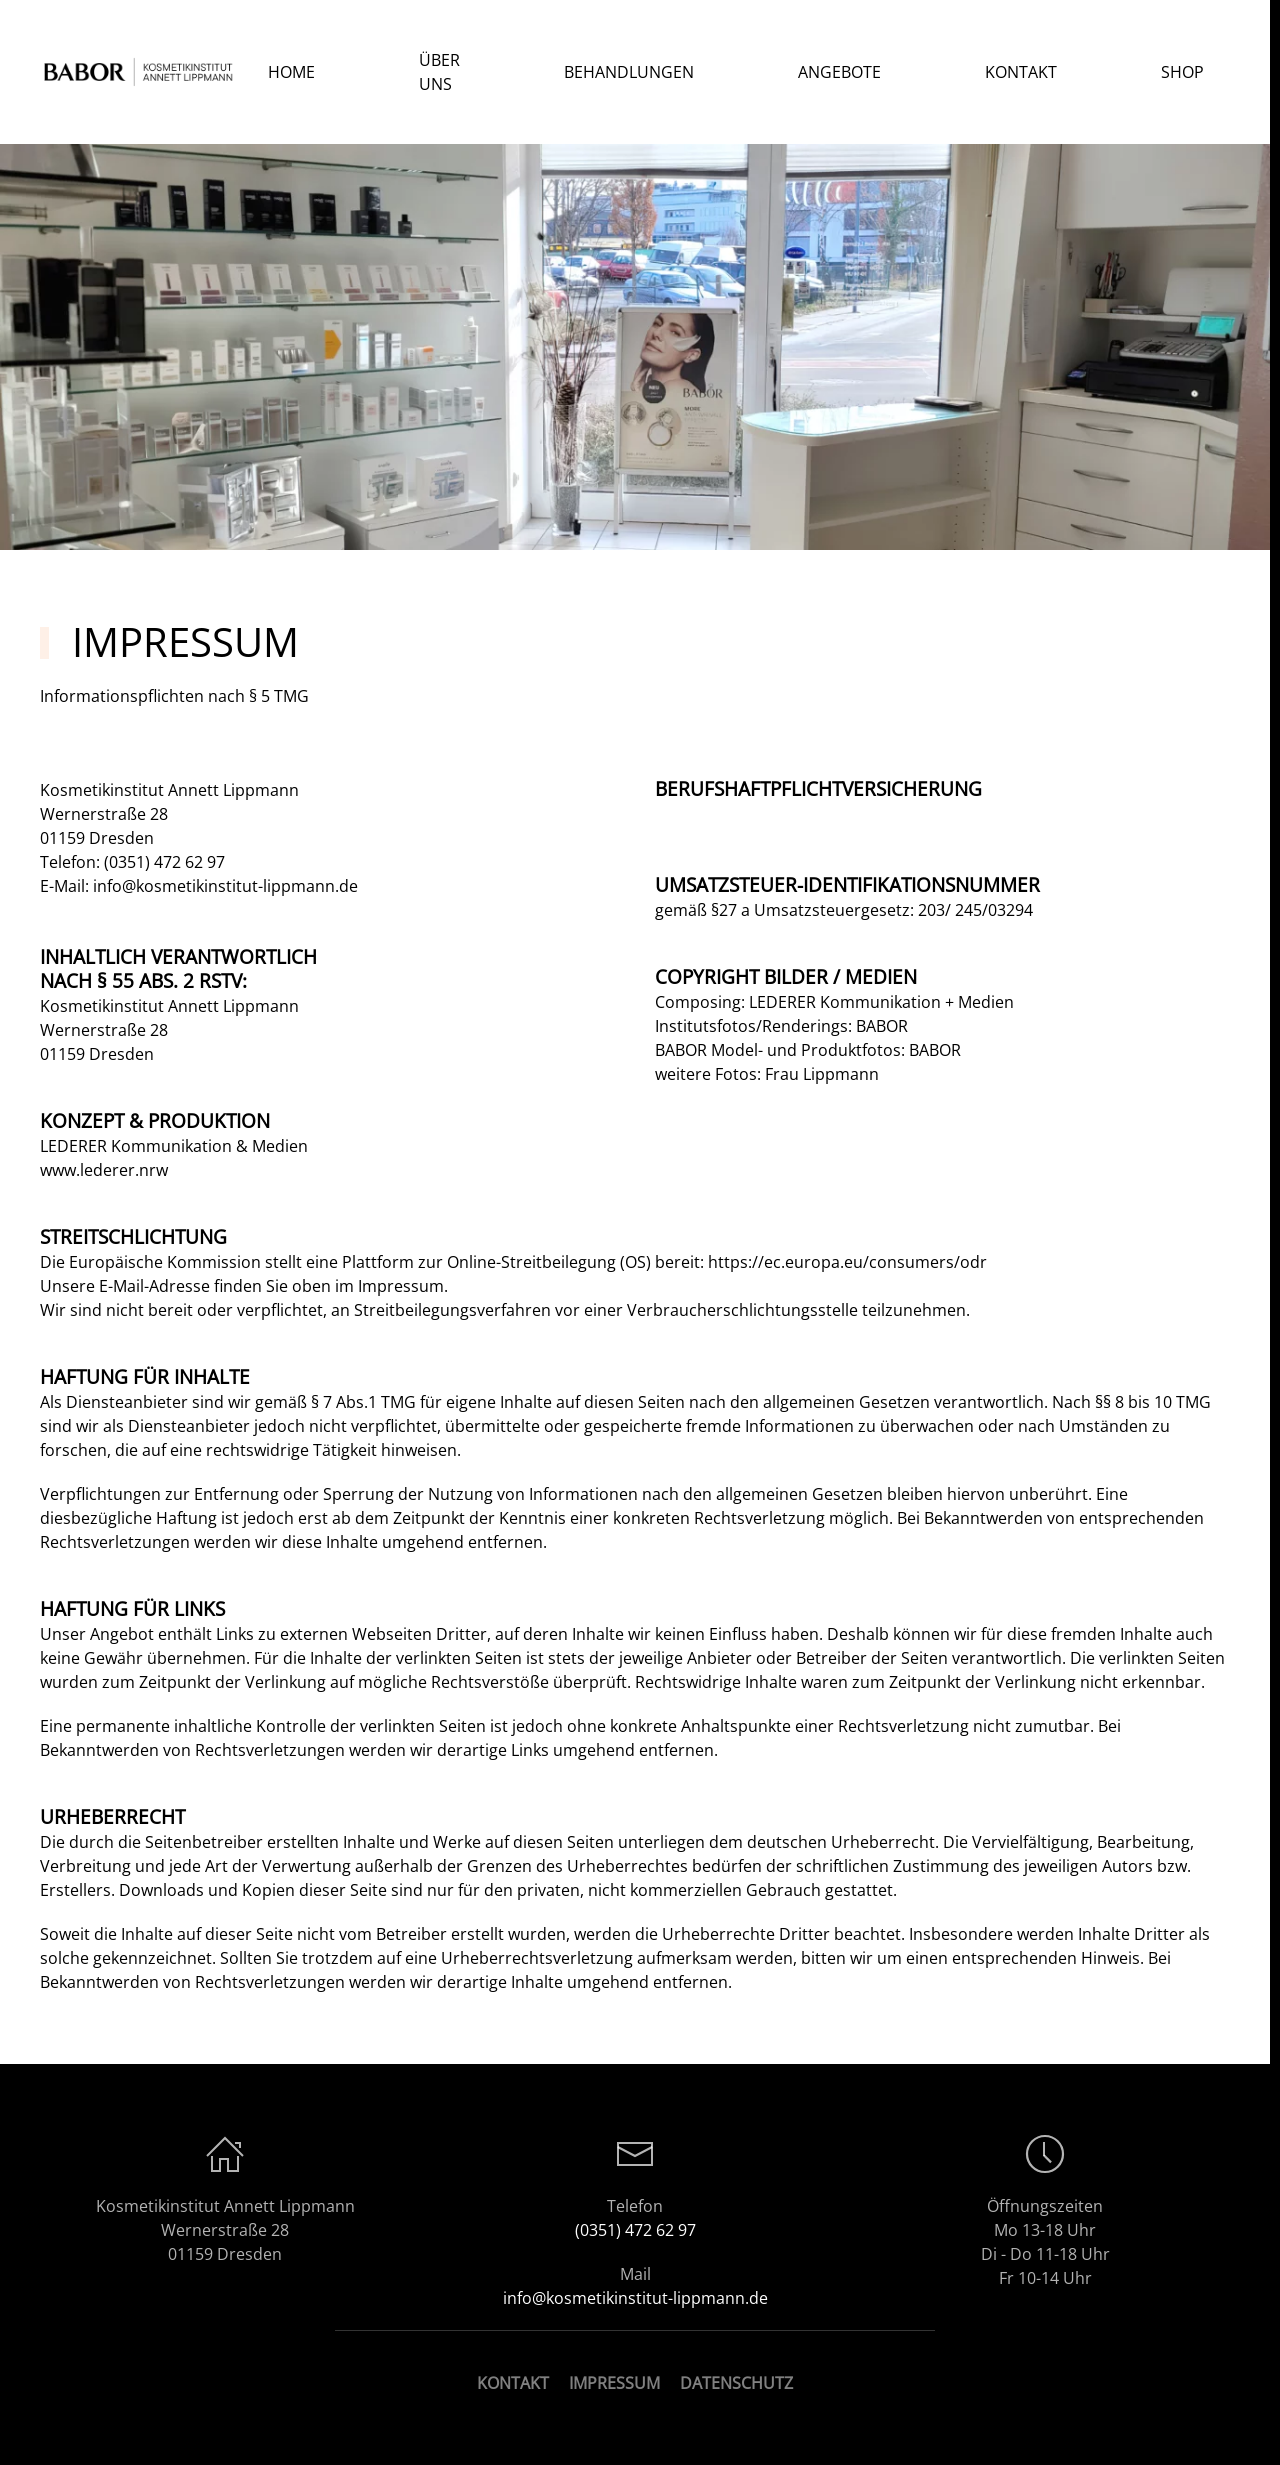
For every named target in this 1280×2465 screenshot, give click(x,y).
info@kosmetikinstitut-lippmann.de (225, 886)
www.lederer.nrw (104, 1170)
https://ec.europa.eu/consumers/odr (847, 1262)
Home (291, 72)
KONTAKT (513, 2383)
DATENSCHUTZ (736, 2383)
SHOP (1182, 72)
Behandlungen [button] (629, 72)
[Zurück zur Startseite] (141, 72)
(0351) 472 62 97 (164, 862)
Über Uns (439, 72)
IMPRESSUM (614, 2383)
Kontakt (1021, 72)
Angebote (839, 72)
